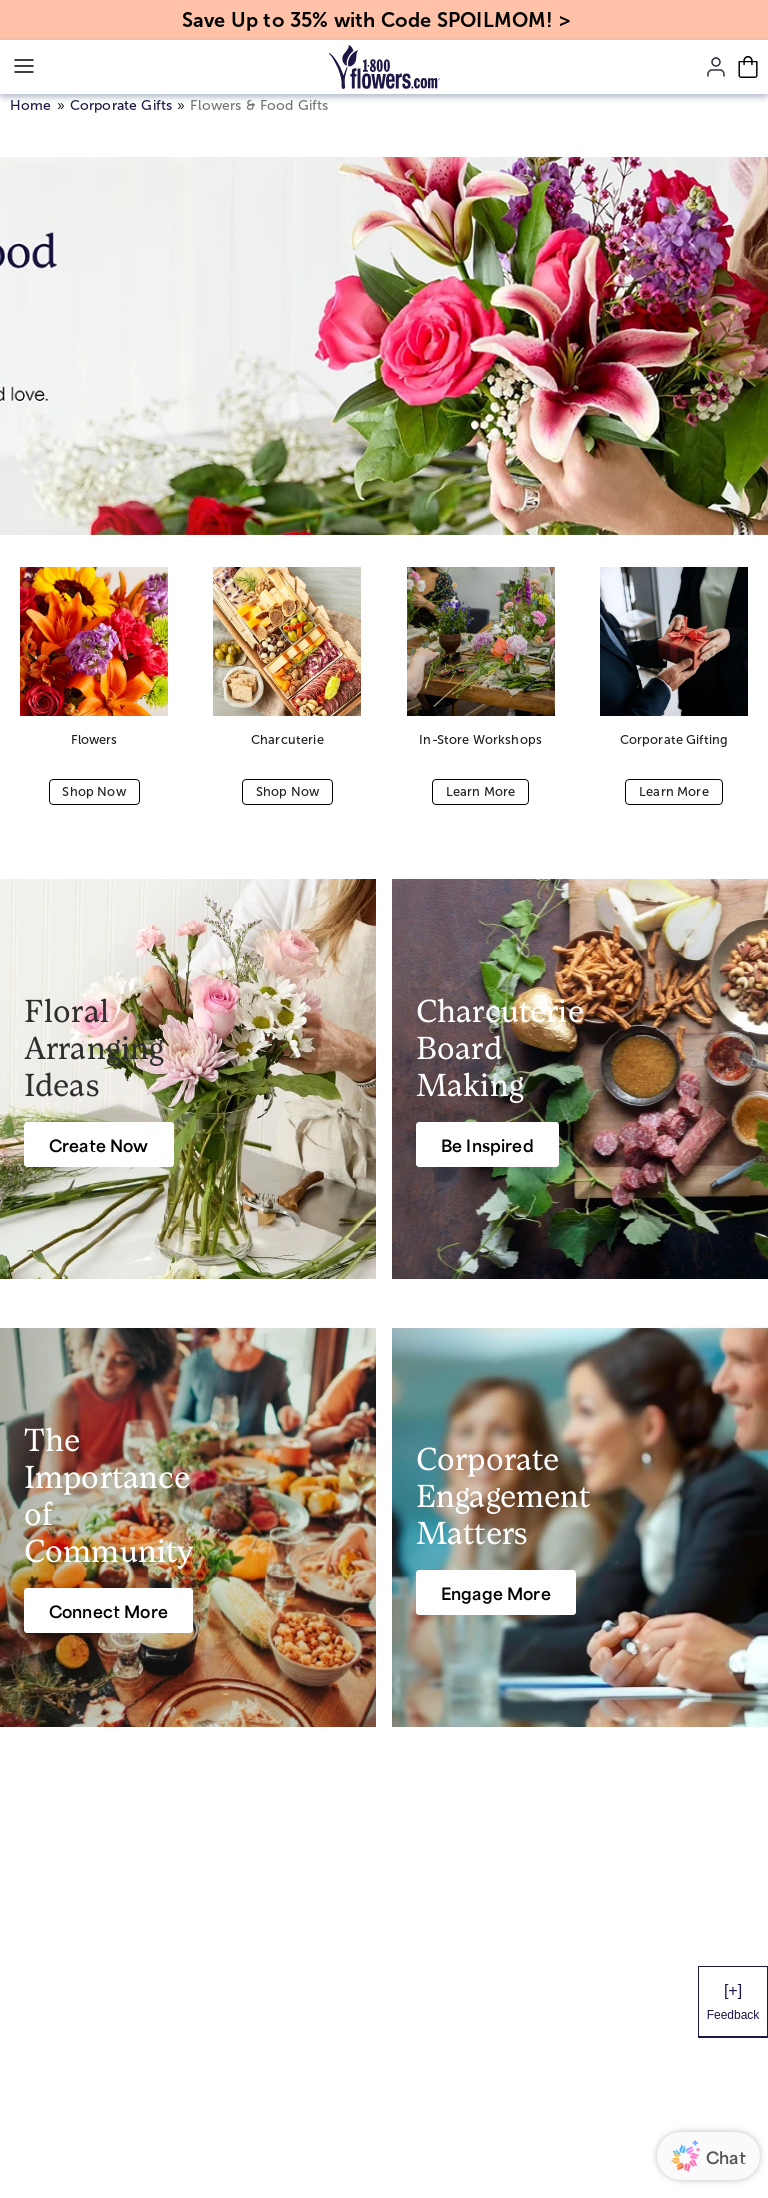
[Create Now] (99, 1144)
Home (31, 105)
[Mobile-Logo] (384, 67)
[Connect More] (108, 1610)
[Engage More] (496, 1592)
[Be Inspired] (487, 1144)
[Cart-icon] (748, 67)
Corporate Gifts (121, 105)
